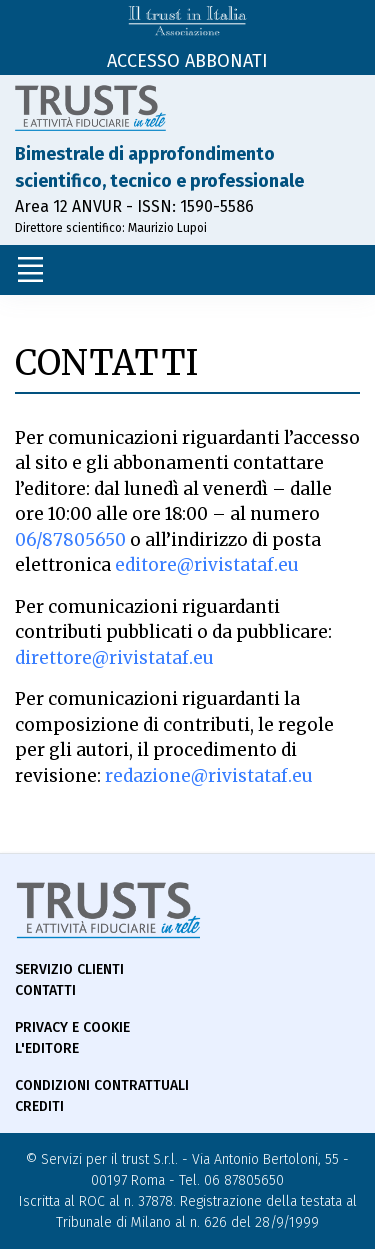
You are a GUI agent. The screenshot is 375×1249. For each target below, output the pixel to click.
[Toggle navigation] (30, 270)
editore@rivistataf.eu (207, 565)
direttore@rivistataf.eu (114, 658)
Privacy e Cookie (72, 1027)
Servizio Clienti (69, 969)
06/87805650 (70, 540)
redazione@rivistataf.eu (209, 776)
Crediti (39, 1106)
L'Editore (47, 1048)
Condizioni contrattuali (102, 1085)
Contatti (45, 990)
